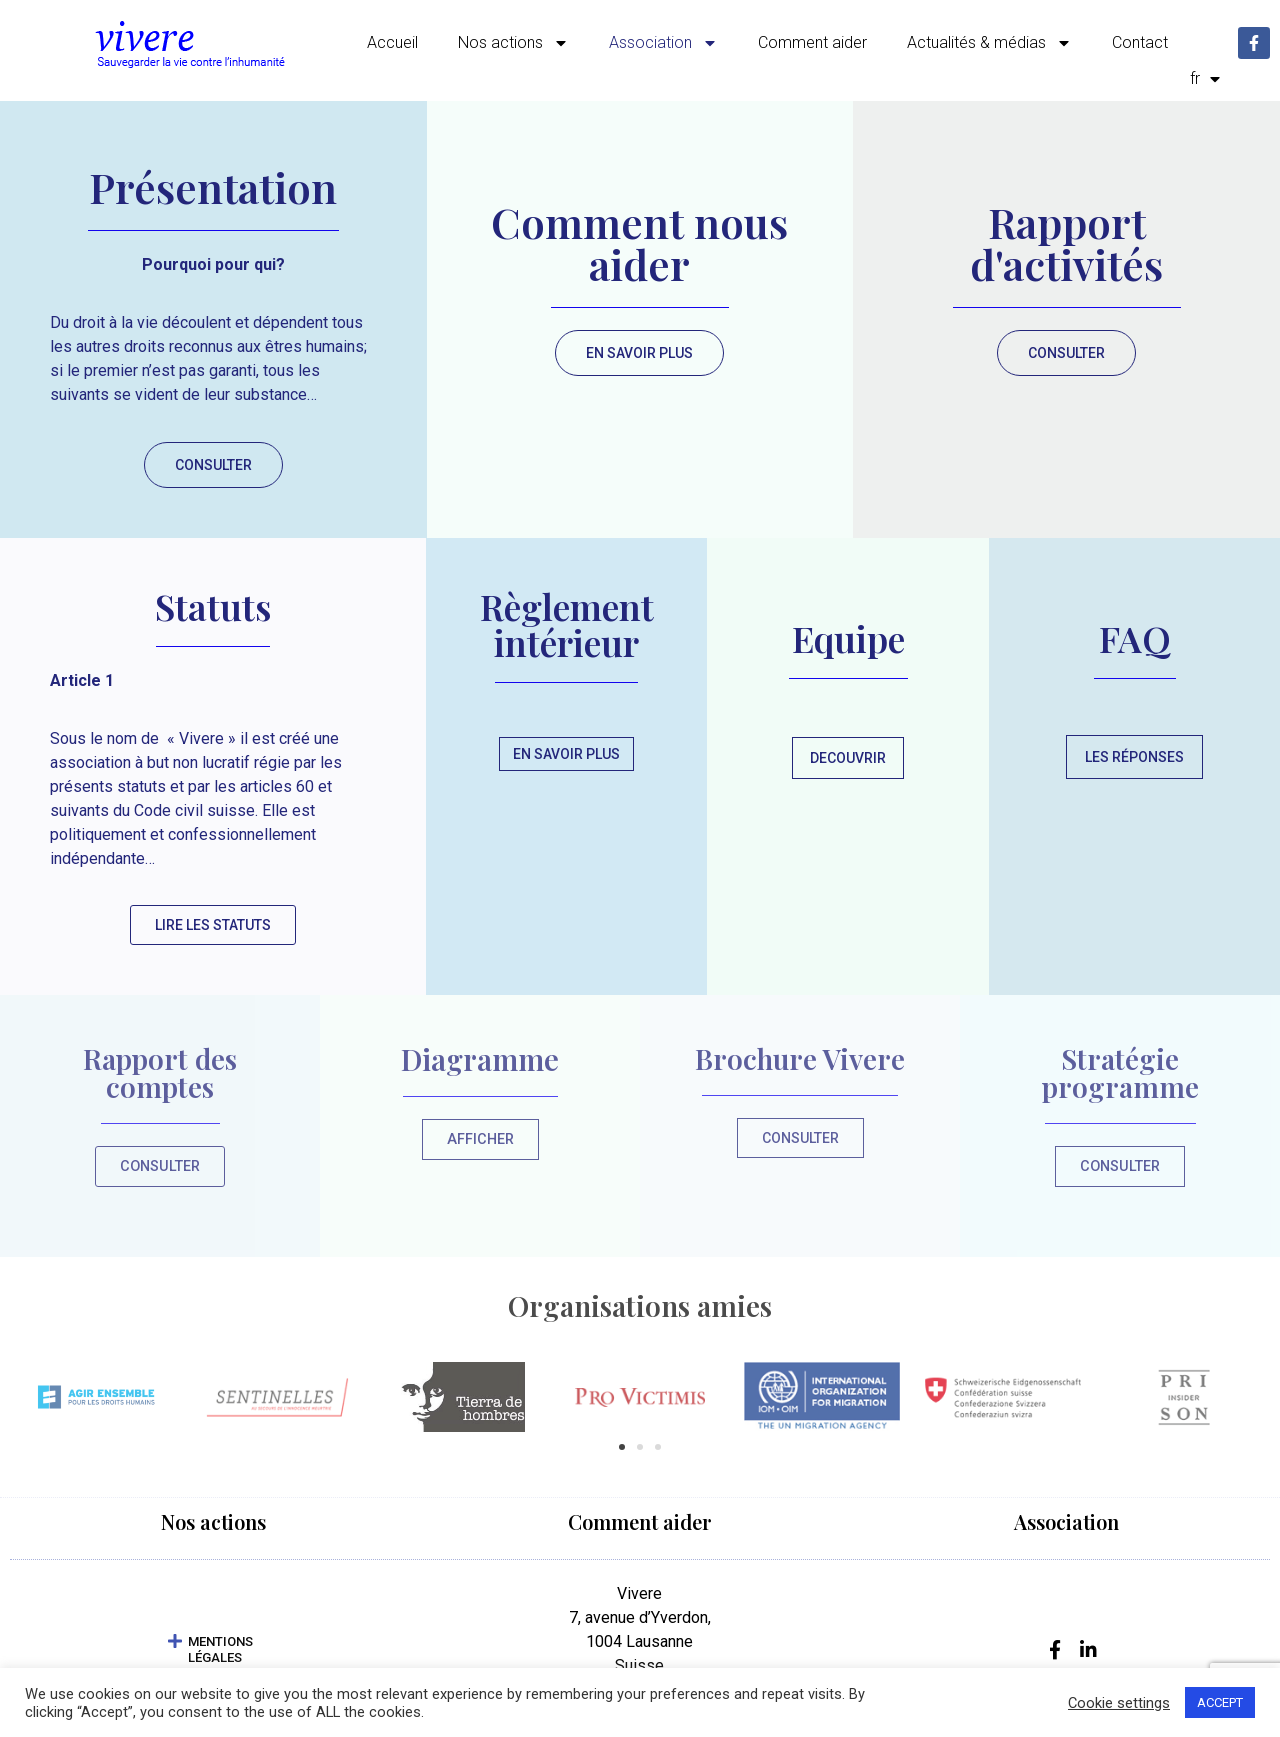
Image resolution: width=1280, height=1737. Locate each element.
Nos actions (513, 43)
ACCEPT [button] (1220, 1702)
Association (663, 43)
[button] (622, 1449)
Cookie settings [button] (1119, 1703)
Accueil (392, 42)
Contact (1140, 42)
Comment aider (812, 42)
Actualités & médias (989, 43)
